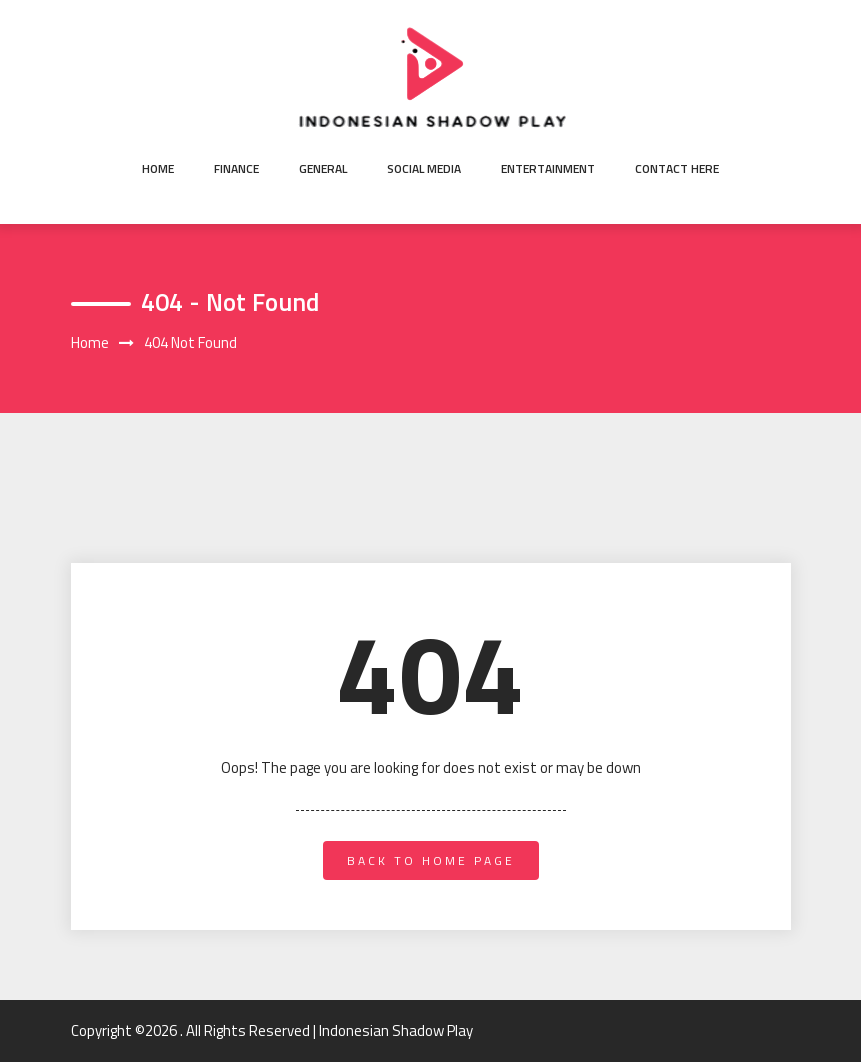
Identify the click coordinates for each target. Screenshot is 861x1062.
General (323, 168)
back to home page (431, 860)
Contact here (677, 168)
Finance (236, 168)
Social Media (424, 168)
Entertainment (548, 168)
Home (158, 168)
